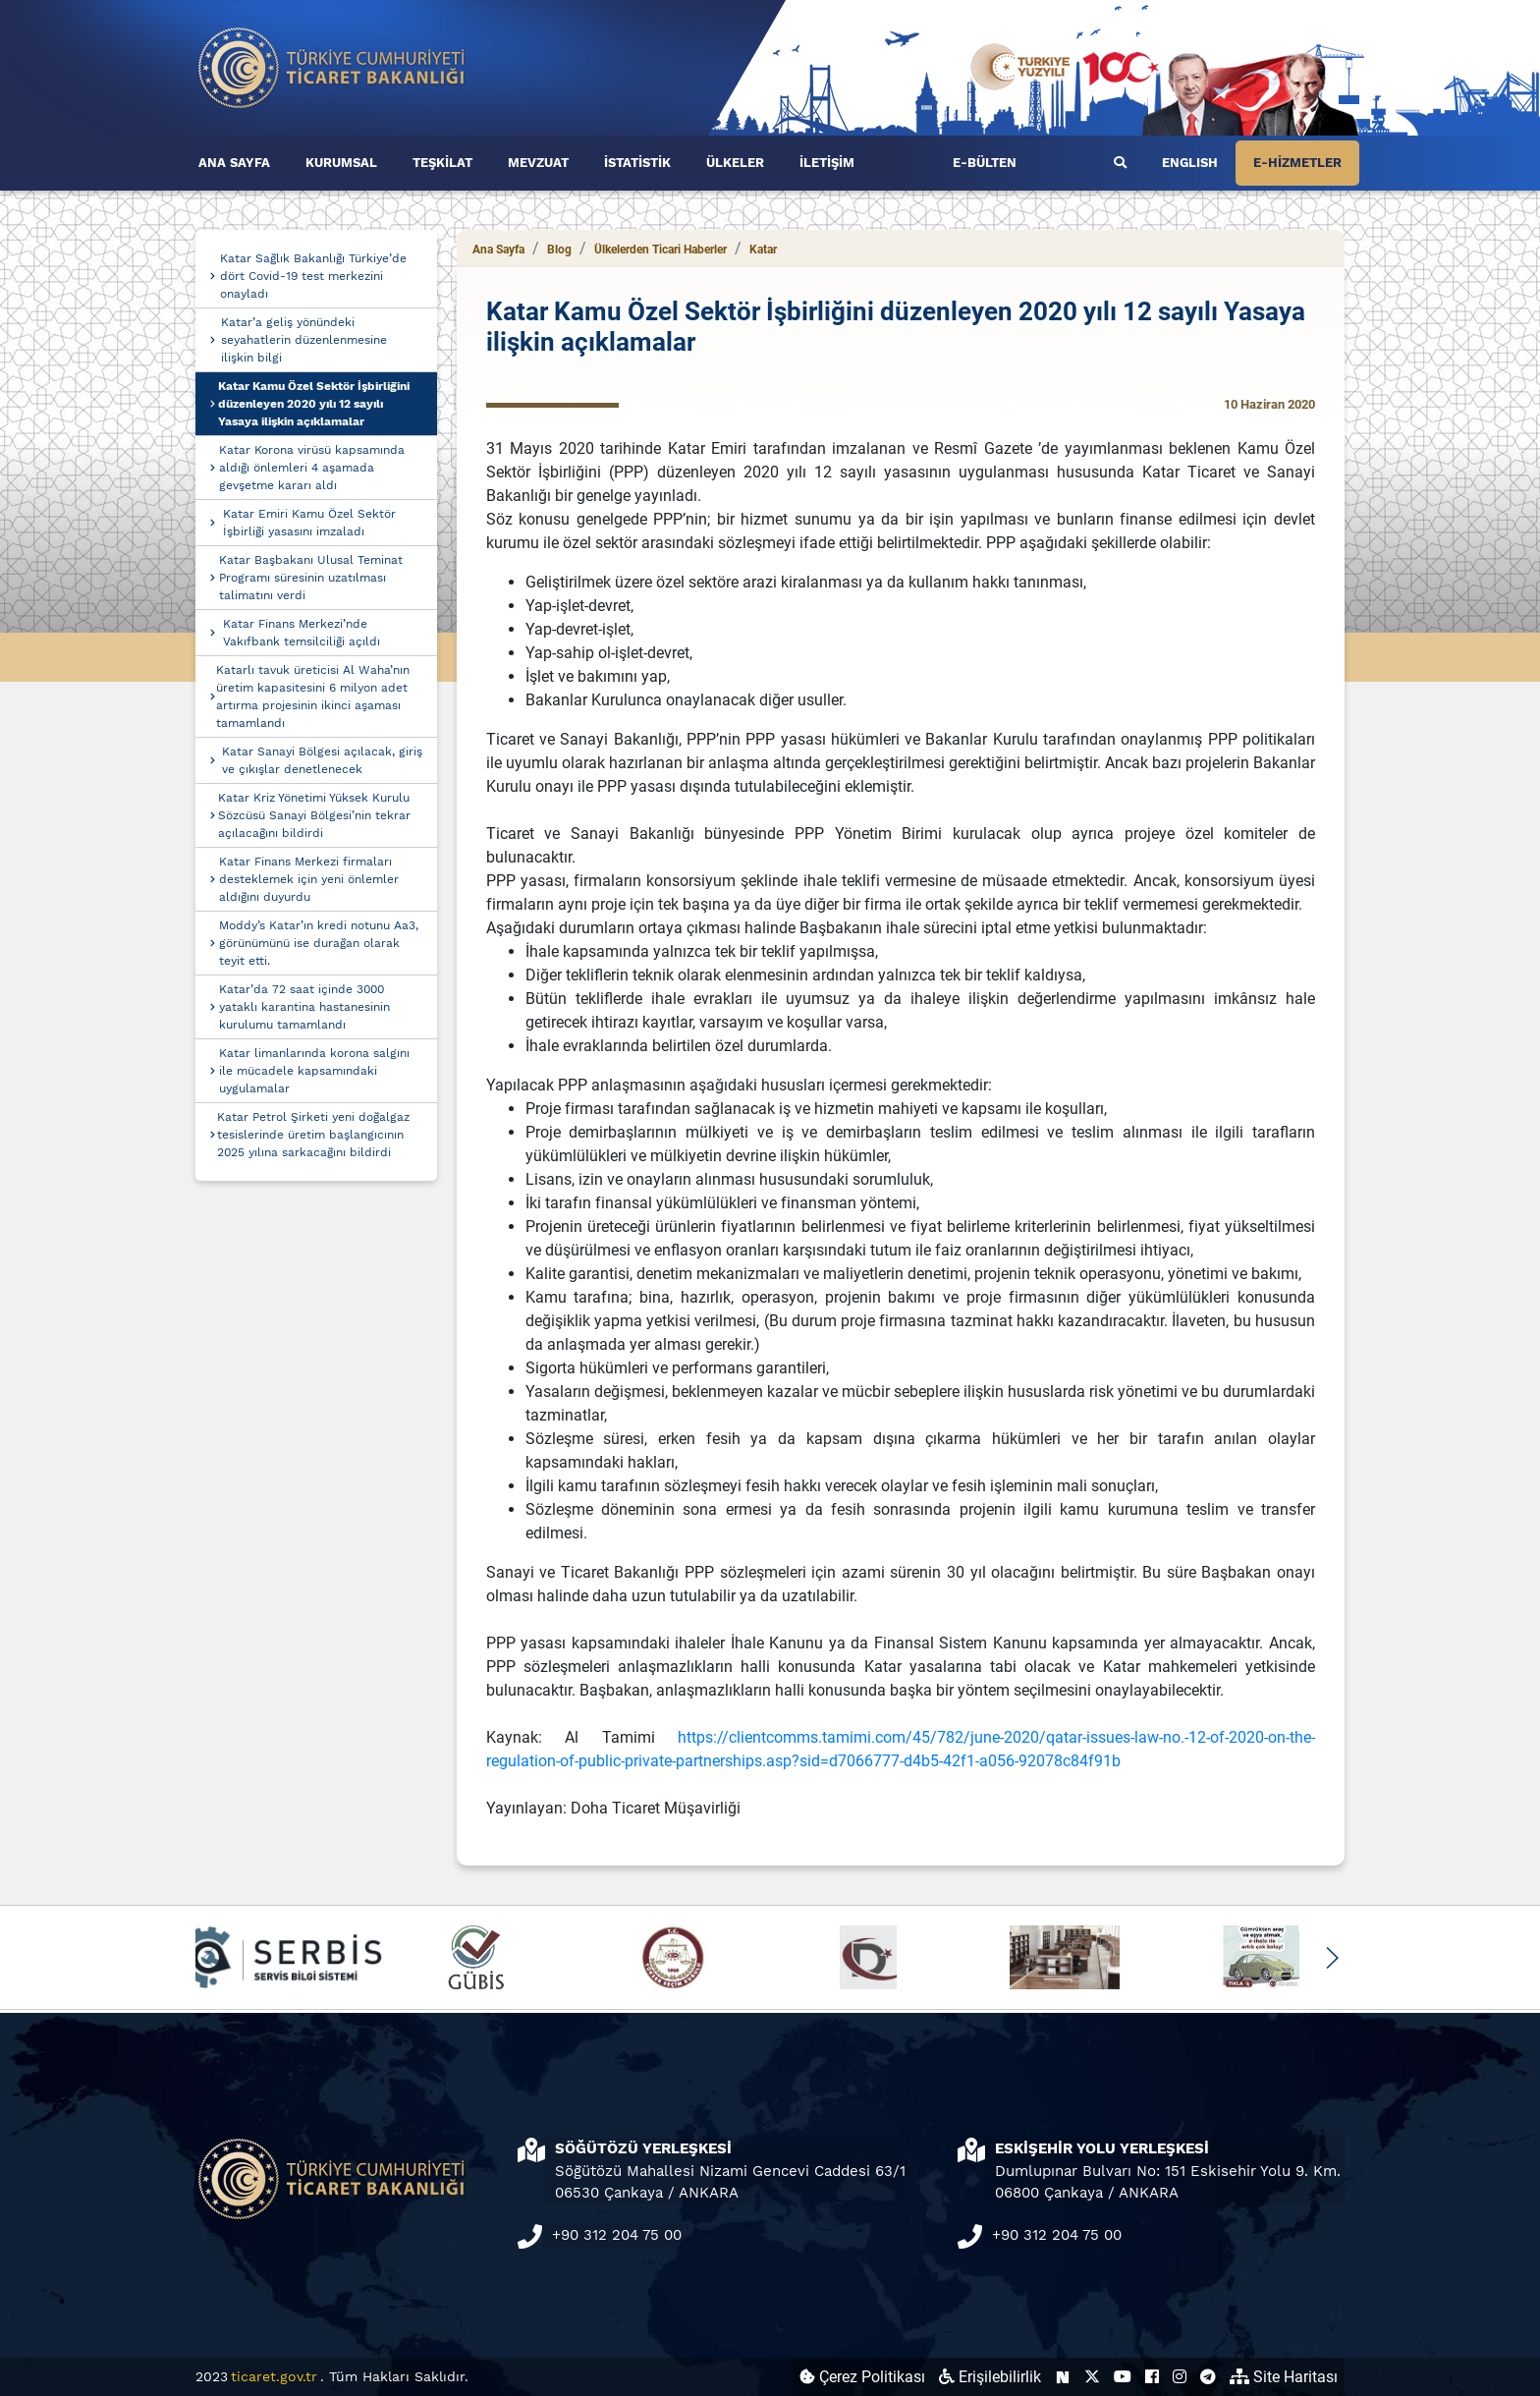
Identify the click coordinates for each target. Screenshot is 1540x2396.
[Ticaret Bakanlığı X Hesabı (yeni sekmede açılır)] (1092, 2377)
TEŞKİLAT (442, 162)
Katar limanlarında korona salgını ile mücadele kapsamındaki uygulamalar (314, 1070)
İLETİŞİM (826, 162)
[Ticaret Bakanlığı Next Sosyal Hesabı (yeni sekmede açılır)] (1062, 2377)
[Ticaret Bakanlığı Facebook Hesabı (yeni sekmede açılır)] (1152, 2377)
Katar (763, 249)
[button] (1331, 1957)
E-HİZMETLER (1297, 162)
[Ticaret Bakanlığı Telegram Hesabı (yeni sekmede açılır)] (1208, 2377)
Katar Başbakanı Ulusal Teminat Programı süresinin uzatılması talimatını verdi (311, 577)
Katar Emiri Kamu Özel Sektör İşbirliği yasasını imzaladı (309, 522)
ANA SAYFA (234, 162)
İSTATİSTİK (637, 162)
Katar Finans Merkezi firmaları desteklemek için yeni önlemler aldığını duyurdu (309, 879)
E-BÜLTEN (985, 162)
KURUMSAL (341, 162)
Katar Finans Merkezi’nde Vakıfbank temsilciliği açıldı (301, 632)
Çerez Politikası (862, 2377)
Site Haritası (1284, 2377)
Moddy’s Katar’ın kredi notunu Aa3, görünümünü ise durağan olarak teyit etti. (318, 943)
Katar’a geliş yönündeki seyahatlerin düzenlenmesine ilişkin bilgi (304, 339)
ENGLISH (1190, 162)
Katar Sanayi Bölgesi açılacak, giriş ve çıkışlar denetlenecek (322, 760)
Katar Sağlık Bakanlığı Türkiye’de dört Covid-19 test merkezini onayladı (313, 276)
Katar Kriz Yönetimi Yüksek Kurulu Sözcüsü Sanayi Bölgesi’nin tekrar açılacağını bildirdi (314, 815)
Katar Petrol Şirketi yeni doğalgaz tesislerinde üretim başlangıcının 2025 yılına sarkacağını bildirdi (313, 1134)
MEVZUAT (538, 162)
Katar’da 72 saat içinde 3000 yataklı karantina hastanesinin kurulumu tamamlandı (304, 1006)
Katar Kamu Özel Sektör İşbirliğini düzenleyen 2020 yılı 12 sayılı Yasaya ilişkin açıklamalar (314, 403)
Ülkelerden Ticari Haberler (660, 249)
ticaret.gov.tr (274, 2376)
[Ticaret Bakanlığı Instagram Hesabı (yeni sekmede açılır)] (1179, 2377)
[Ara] (1120, 163)
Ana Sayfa (498, 249)
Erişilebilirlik (990, 2377)
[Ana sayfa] (331, 66)
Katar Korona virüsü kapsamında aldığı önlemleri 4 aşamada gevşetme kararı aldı (312, 467)
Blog (559, 249)
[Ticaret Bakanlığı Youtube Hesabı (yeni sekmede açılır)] (1122, 2377)
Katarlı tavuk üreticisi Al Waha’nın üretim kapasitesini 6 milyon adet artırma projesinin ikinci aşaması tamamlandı (313, 696)
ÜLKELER (735, 162)
